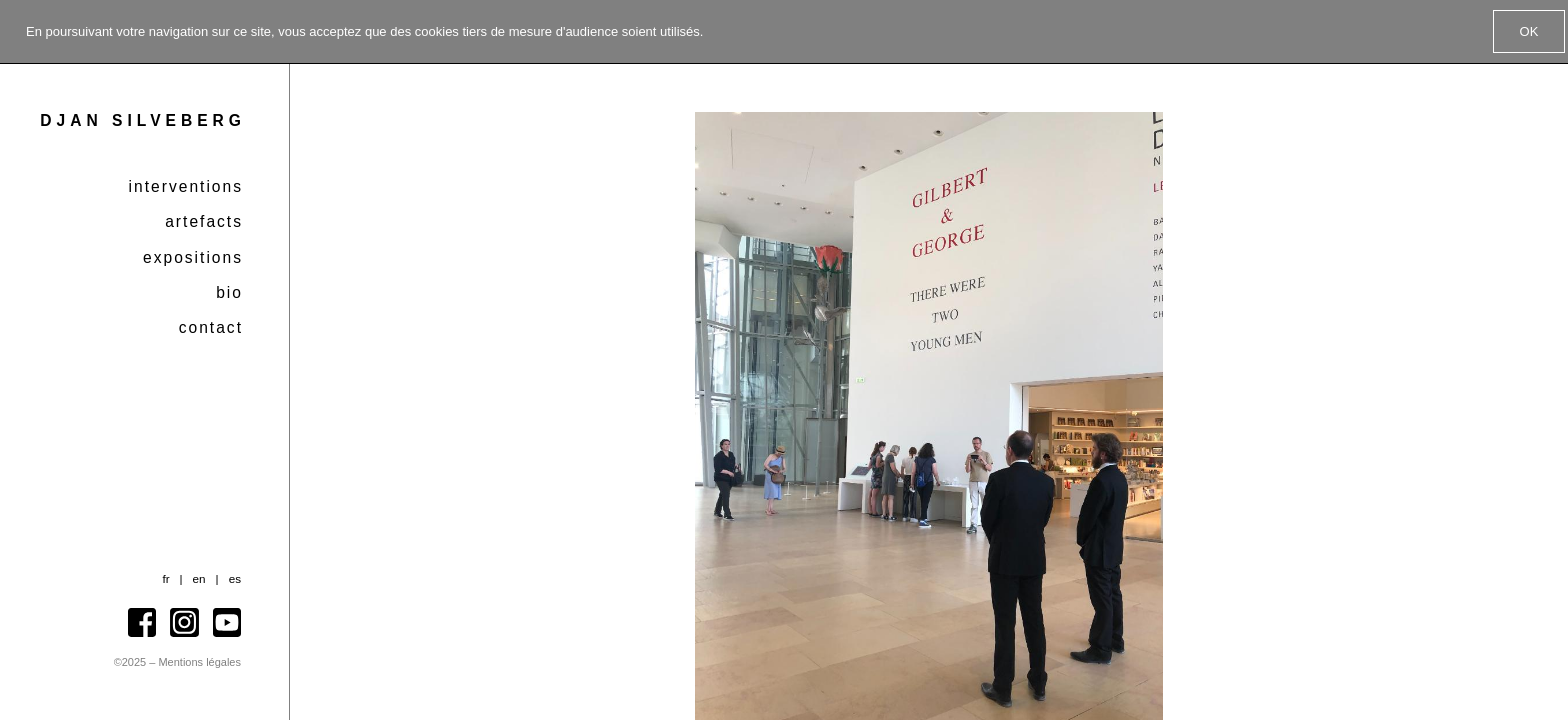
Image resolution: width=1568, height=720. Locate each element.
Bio (229, 292)
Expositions (193, 257)
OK (1529, 31)
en (199, 578)
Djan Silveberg (143, 120)
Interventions (186, 186)
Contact (211, 327)
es (235, 578)
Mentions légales (199, 662)
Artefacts (204, 221)
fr (165, 578)
